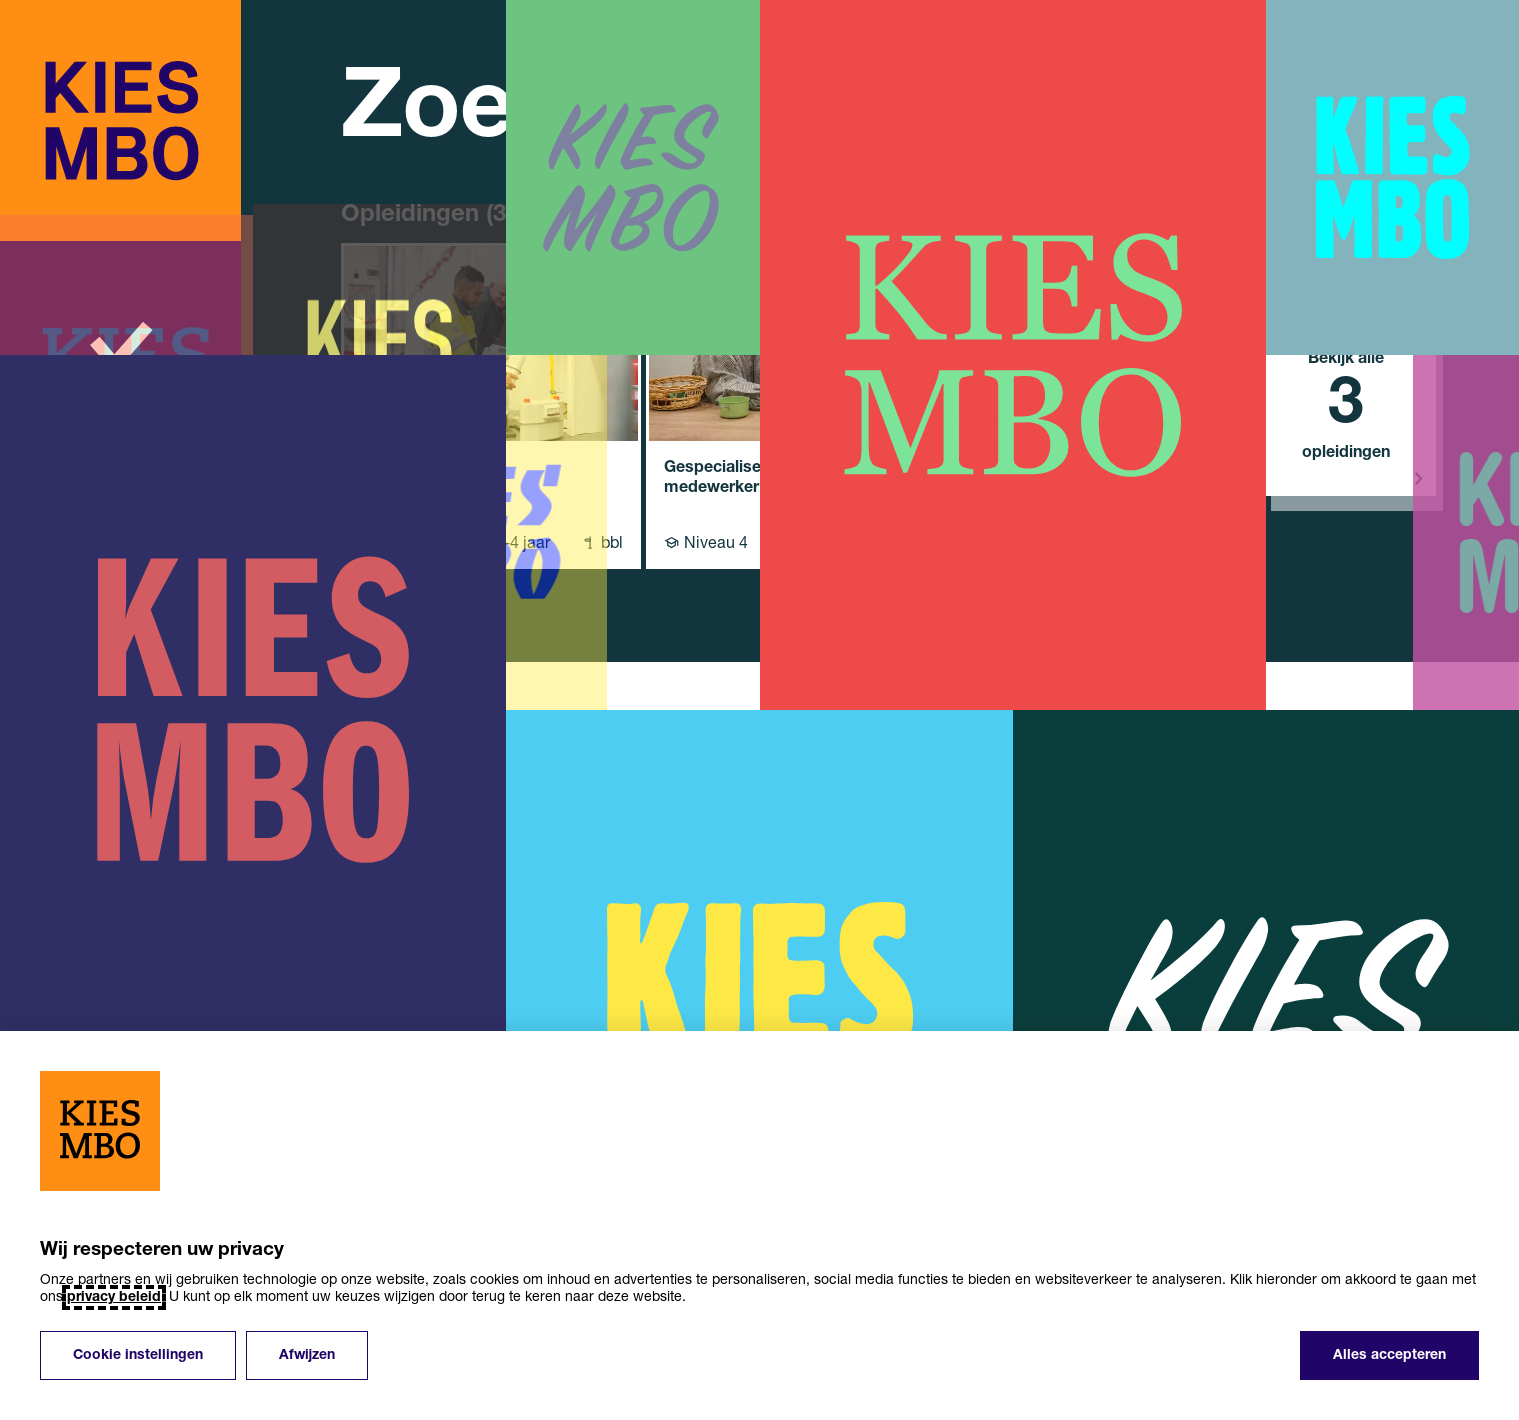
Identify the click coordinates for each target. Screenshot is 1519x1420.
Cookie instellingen (138, 1355)
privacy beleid (114, 1297)
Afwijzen (307, 1355)
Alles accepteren (1389, 1355)
